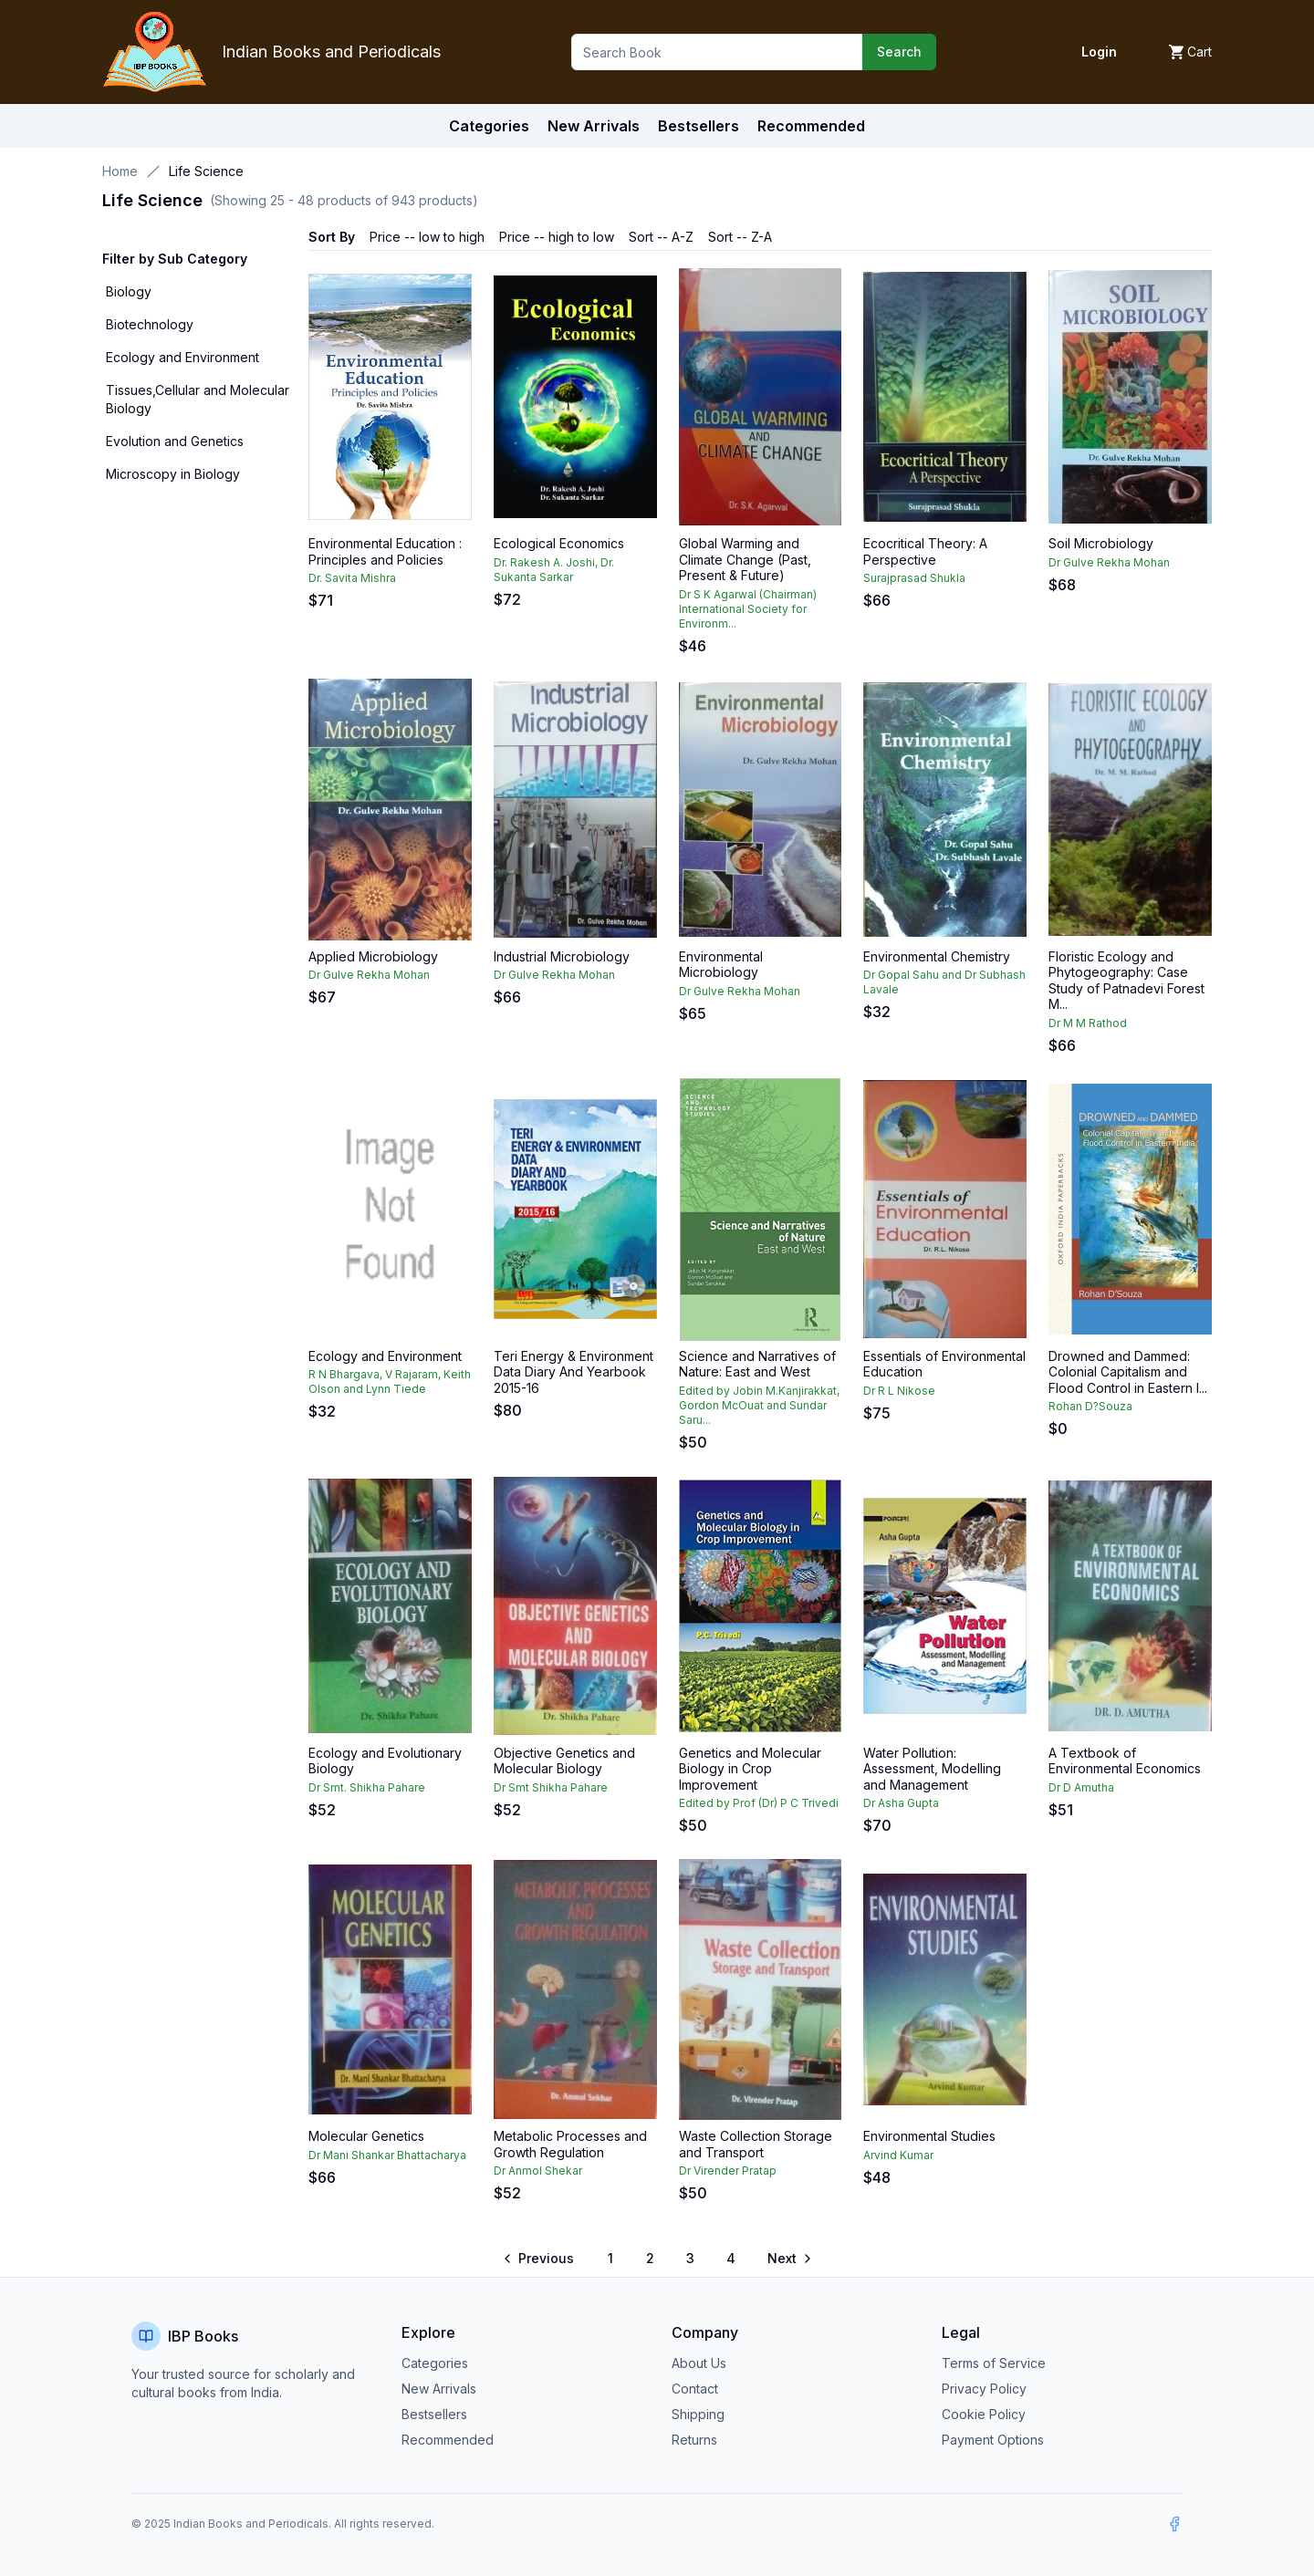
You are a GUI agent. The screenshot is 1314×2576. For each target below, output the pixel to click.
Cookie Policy (984, 2414)
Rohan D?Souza (1090, 1406)
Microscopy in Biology (173, 474)
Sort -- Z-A (740, 236)
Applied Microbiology (373, 956)
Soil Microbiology (1100, 543)
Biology (128, 291)
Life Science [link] (206, 171)
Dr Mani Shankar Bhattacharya (387, 2155)
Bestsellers (434, 2414)
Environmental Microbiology (721, 965)
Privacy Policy (984, 2388)
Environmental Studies (929, 2136)
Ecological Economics (559, 543)
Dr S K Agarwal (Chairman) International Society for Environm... (748, 608)
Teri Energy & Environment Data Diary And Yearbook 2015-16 (573, 1372)
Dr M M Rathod (1087, 1023)
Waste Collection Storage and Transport (755, 2144)
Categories (489, 126)
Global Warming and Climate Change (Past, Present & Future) (745, 559)
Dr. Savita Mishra (352, 578)
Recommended (448, 2439)
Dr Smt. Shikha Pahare (366, 1787)
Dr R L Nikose (899, 1390)
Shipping (698, 2414)
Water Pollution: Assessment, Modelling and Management (932, 1768)
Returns (694, 2439)
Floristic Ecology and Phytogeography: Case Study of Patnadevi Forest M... (1126, 981)
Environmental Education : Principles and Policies (385, 551)
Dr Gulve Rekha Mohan (1109, 562)
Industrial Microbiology (562, 956)
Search (899, 51)
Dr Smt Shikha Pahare (551, 1787)
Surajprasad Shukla (914, 578)
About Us (699, 2363)
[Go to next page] (788, 2258)
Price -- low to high (427, 236)
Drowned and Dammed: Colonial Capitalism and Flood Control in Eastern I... (1127, 1372)
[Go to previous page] (540, 2258)
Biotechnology (149, 324)
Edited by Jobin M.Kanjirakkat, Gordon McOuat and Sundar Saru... (759, 1405)
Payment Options (993, 2439)
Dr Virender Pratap (728, 2170)
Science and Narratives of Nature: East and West (757, 1364)
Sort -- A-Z (661, 236)
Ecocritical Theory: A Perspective (925, 551)
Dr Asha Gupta (901, 1803)
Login (1099, 51)
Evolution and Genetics (175, 441)
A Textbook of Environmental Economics (1124, 1761)
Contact (695, 2388)
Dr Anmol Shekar (538, 2170)
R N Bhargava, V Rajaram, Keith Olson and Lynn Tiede (389, 1381)
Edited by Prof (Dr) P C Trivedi (759, 1803)
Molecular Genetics (366, 2136)
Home (120, 171)
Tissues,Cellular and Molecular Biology (197, 399)
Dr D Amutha (1081, 1787)
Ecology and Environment (182, 357)
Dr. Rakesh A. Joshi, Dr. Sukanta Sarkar (554, 570)
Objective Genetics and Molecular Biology (564, 1761)
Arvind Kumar (898, 2155)
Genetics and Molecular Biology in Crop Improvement (750, 1768)
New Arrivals (439, 2388)
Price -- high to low (556, 236)
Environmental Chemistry (936, 956)
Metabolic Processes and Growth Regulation (570, 2144)
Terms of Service (994, 2363)
